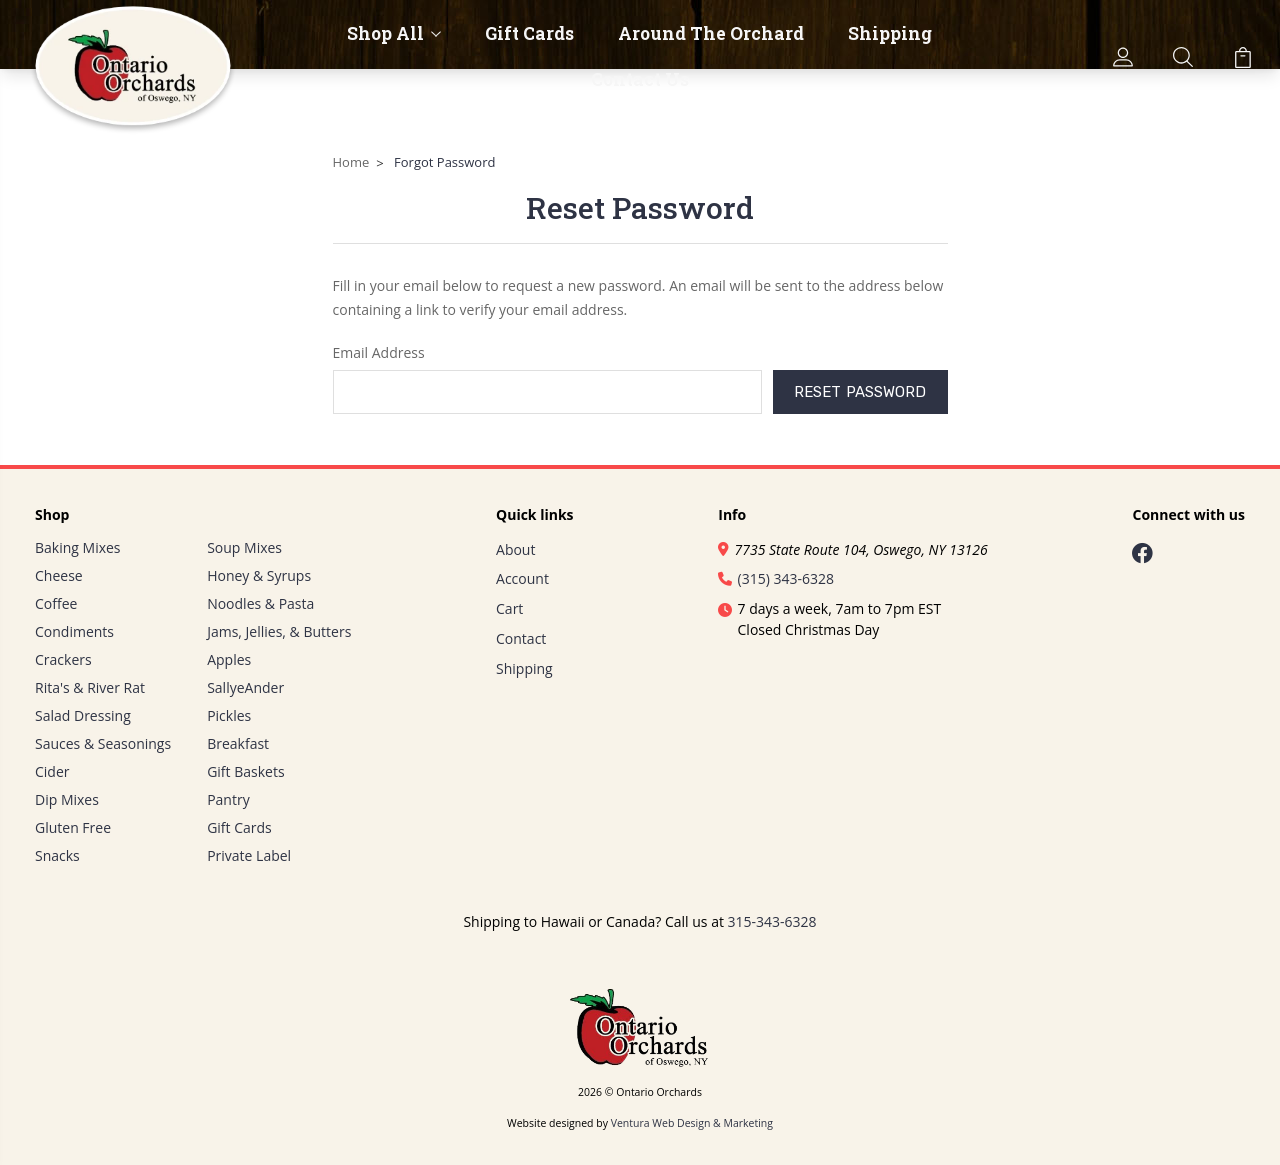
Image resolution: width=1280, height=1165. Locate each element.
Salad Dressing (83, 715)
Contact (521, 638)
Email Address (379, 352)
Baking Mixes (78, 547)
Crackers (63, 659)
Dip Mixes (67, 799)
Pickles (229, 715)
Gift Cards (529, 34)
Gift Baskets (245, 771)
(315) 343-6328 (776, 578)
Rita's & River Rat (90, 687)
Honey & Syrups (259, 575)
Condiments (74, 631)
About (515, 549)
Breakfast (238, 743)
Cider (52, 771)
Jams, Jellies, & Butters (279, 631)
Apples (229, 659)
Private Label (249, 855)
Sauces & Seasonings (103, 743)
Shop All (394, 34)
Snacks (57, 855)
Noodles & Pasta (260, 603)
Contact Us (640, 80)
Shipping (890, 34)
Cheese (59, 575)
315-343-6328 (772, 921)
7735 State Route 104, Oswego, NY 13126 (852, 549)
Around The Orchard (711, 34)
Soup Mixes (244, 547)
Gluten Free (73, 827)
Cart (509, 608)
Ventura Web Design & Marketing (692, 1123)
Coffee (56, 603)
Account (522, 578)
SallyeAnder (245, 687)
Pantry (228, 799)
